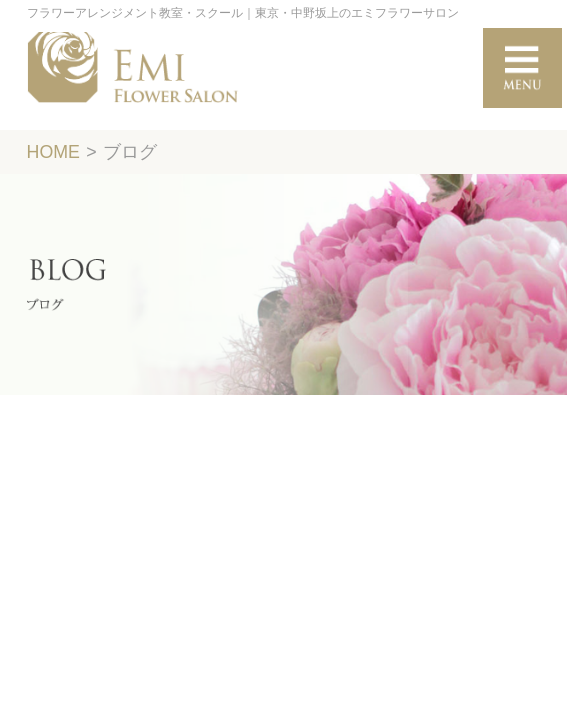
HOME (53, 152)
